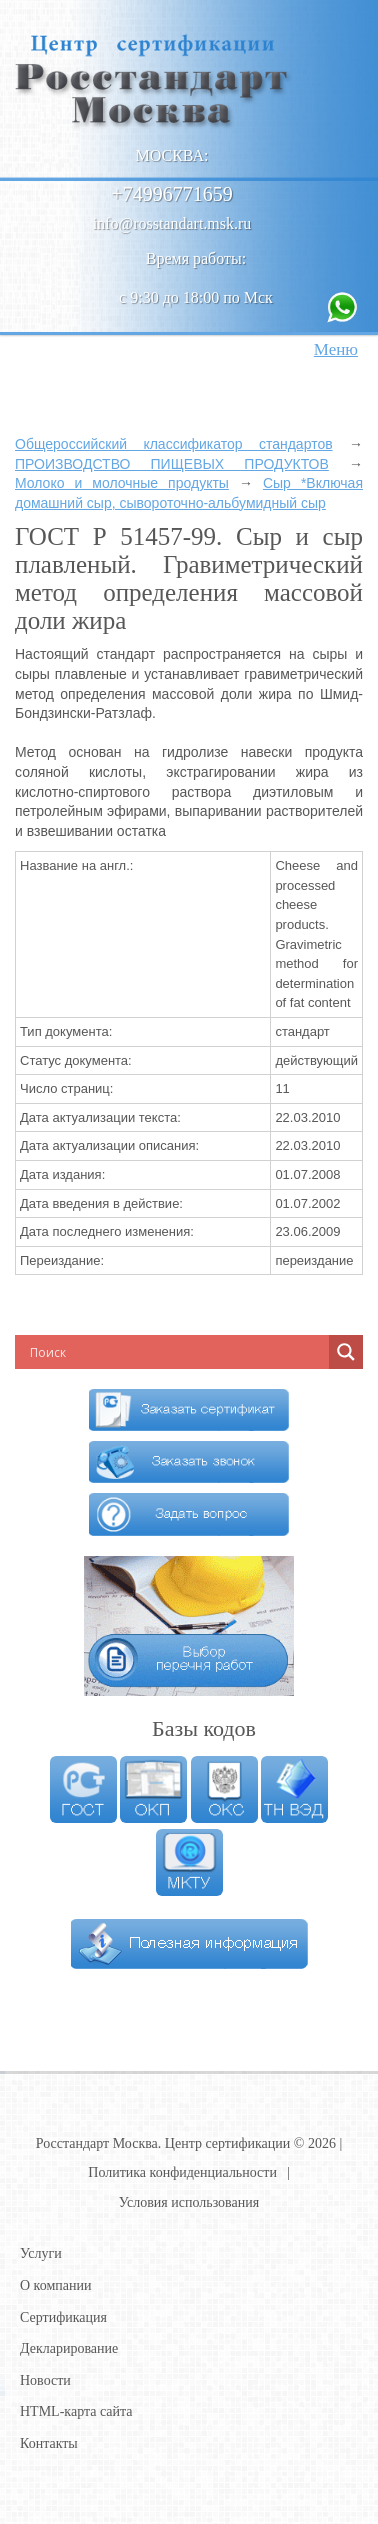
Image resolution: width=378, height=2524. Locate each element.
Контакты (49, 2443)
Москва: (172, 155)
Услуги (41, 2253)
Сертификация (63, 2317)
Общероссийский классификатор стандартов (174, 444)
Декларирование (69, 2348)
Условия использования (189, 2202)
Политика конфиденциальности (182, 2172)
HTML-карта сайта (76, 2411)
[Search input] (155, 1352)
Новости (45, 2380)
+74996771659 (171, 194)
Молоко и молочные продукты (122, 483)
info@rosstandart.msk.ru (172, 223)
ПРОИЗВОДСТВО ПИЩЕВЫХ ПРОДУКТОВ (172, 464)
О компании (55, 2285)
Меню (336, 349)
